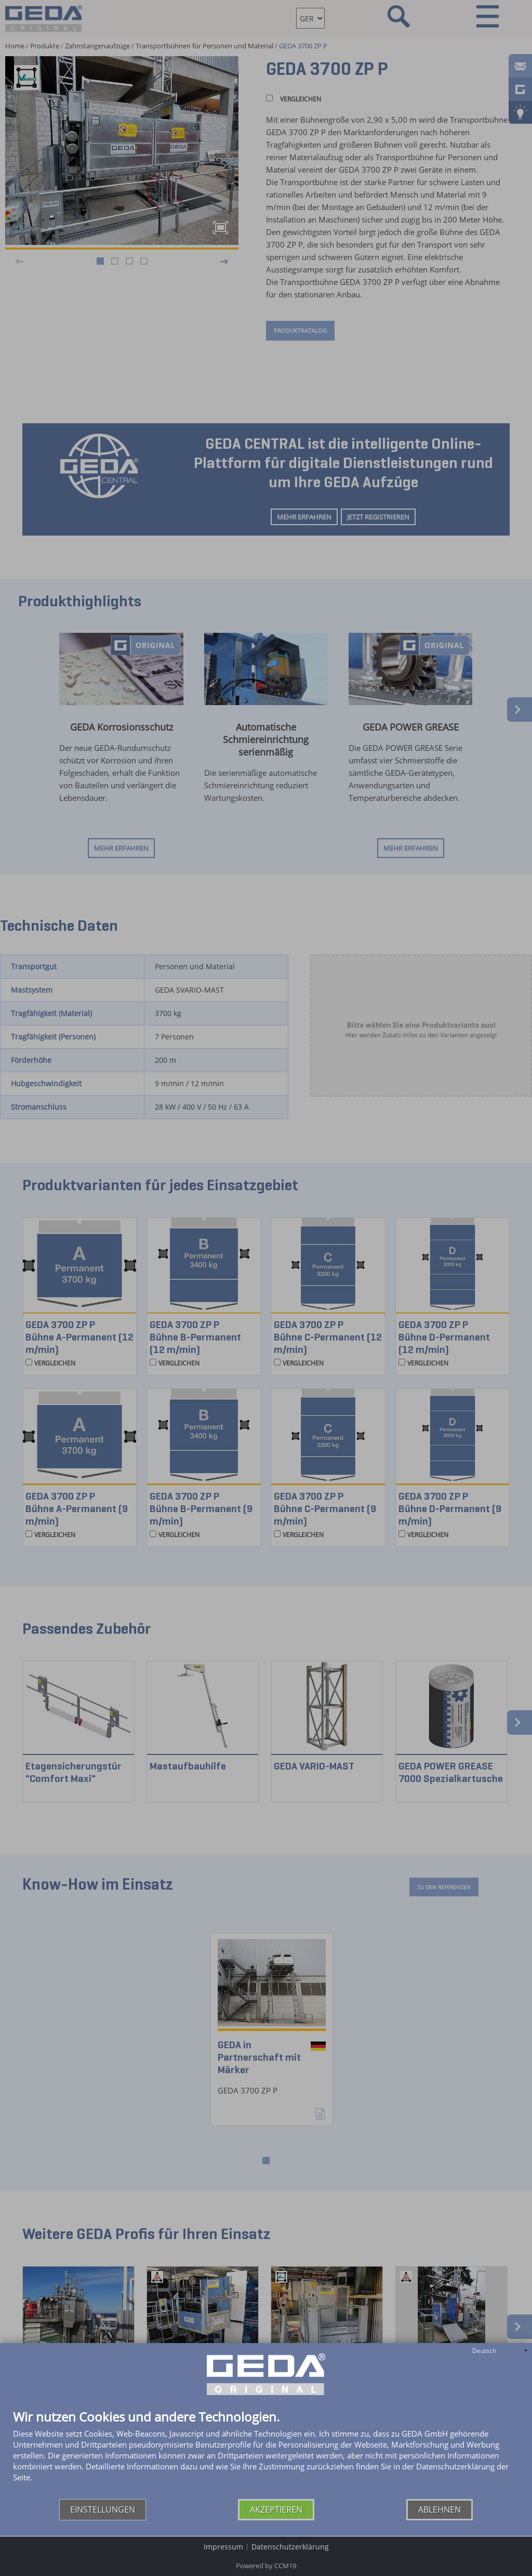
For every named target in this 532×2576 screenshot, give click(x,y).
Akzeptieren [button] (276, 2509)
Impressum (223, 2547)
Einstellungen (102, 2509)
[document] (266, 2455)
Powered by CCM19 (266, 2565)
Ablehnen (439, 2509)
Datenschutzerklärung (290, 2547)
